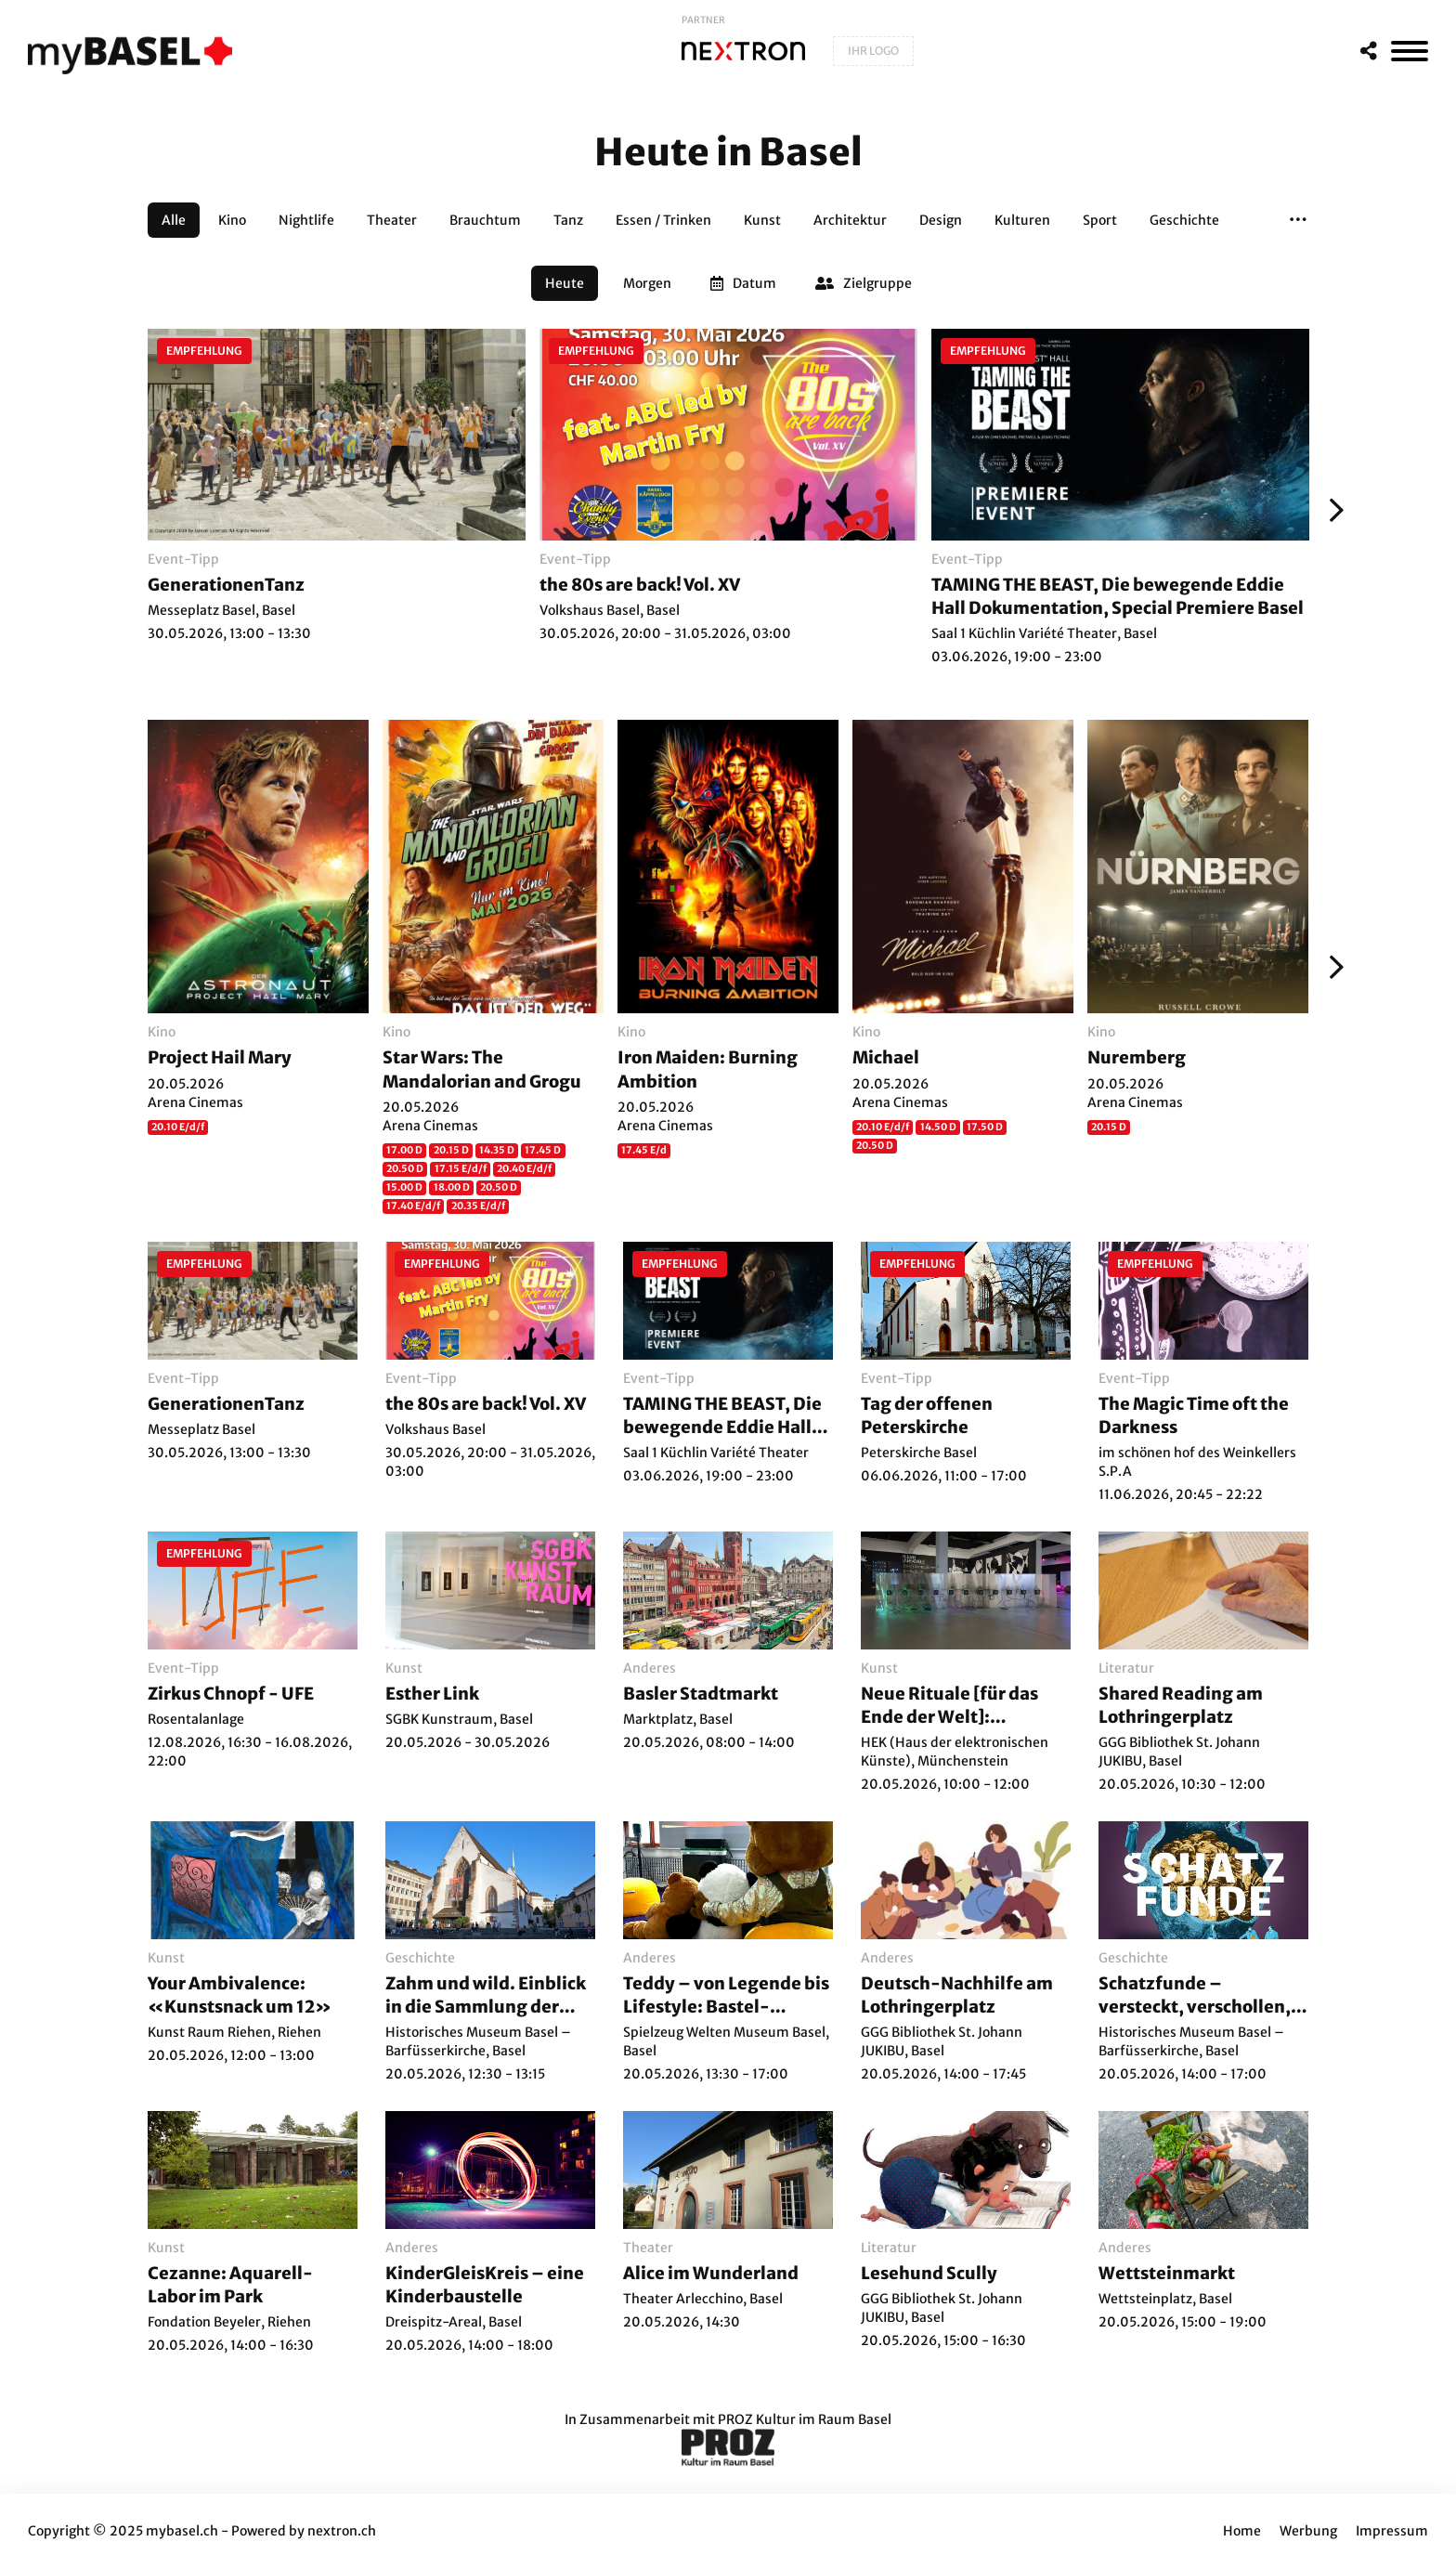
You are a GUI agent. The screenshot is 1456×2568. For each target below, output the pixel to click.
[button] (1298, 220)
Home (1242, 2530)
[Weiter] (1332, 510)
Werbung (1308, 2530)
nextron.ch (341, 2530)
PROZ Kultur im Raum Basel (804, 2419)
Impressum (1392, 2530)
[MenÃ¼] (1409, 51)
